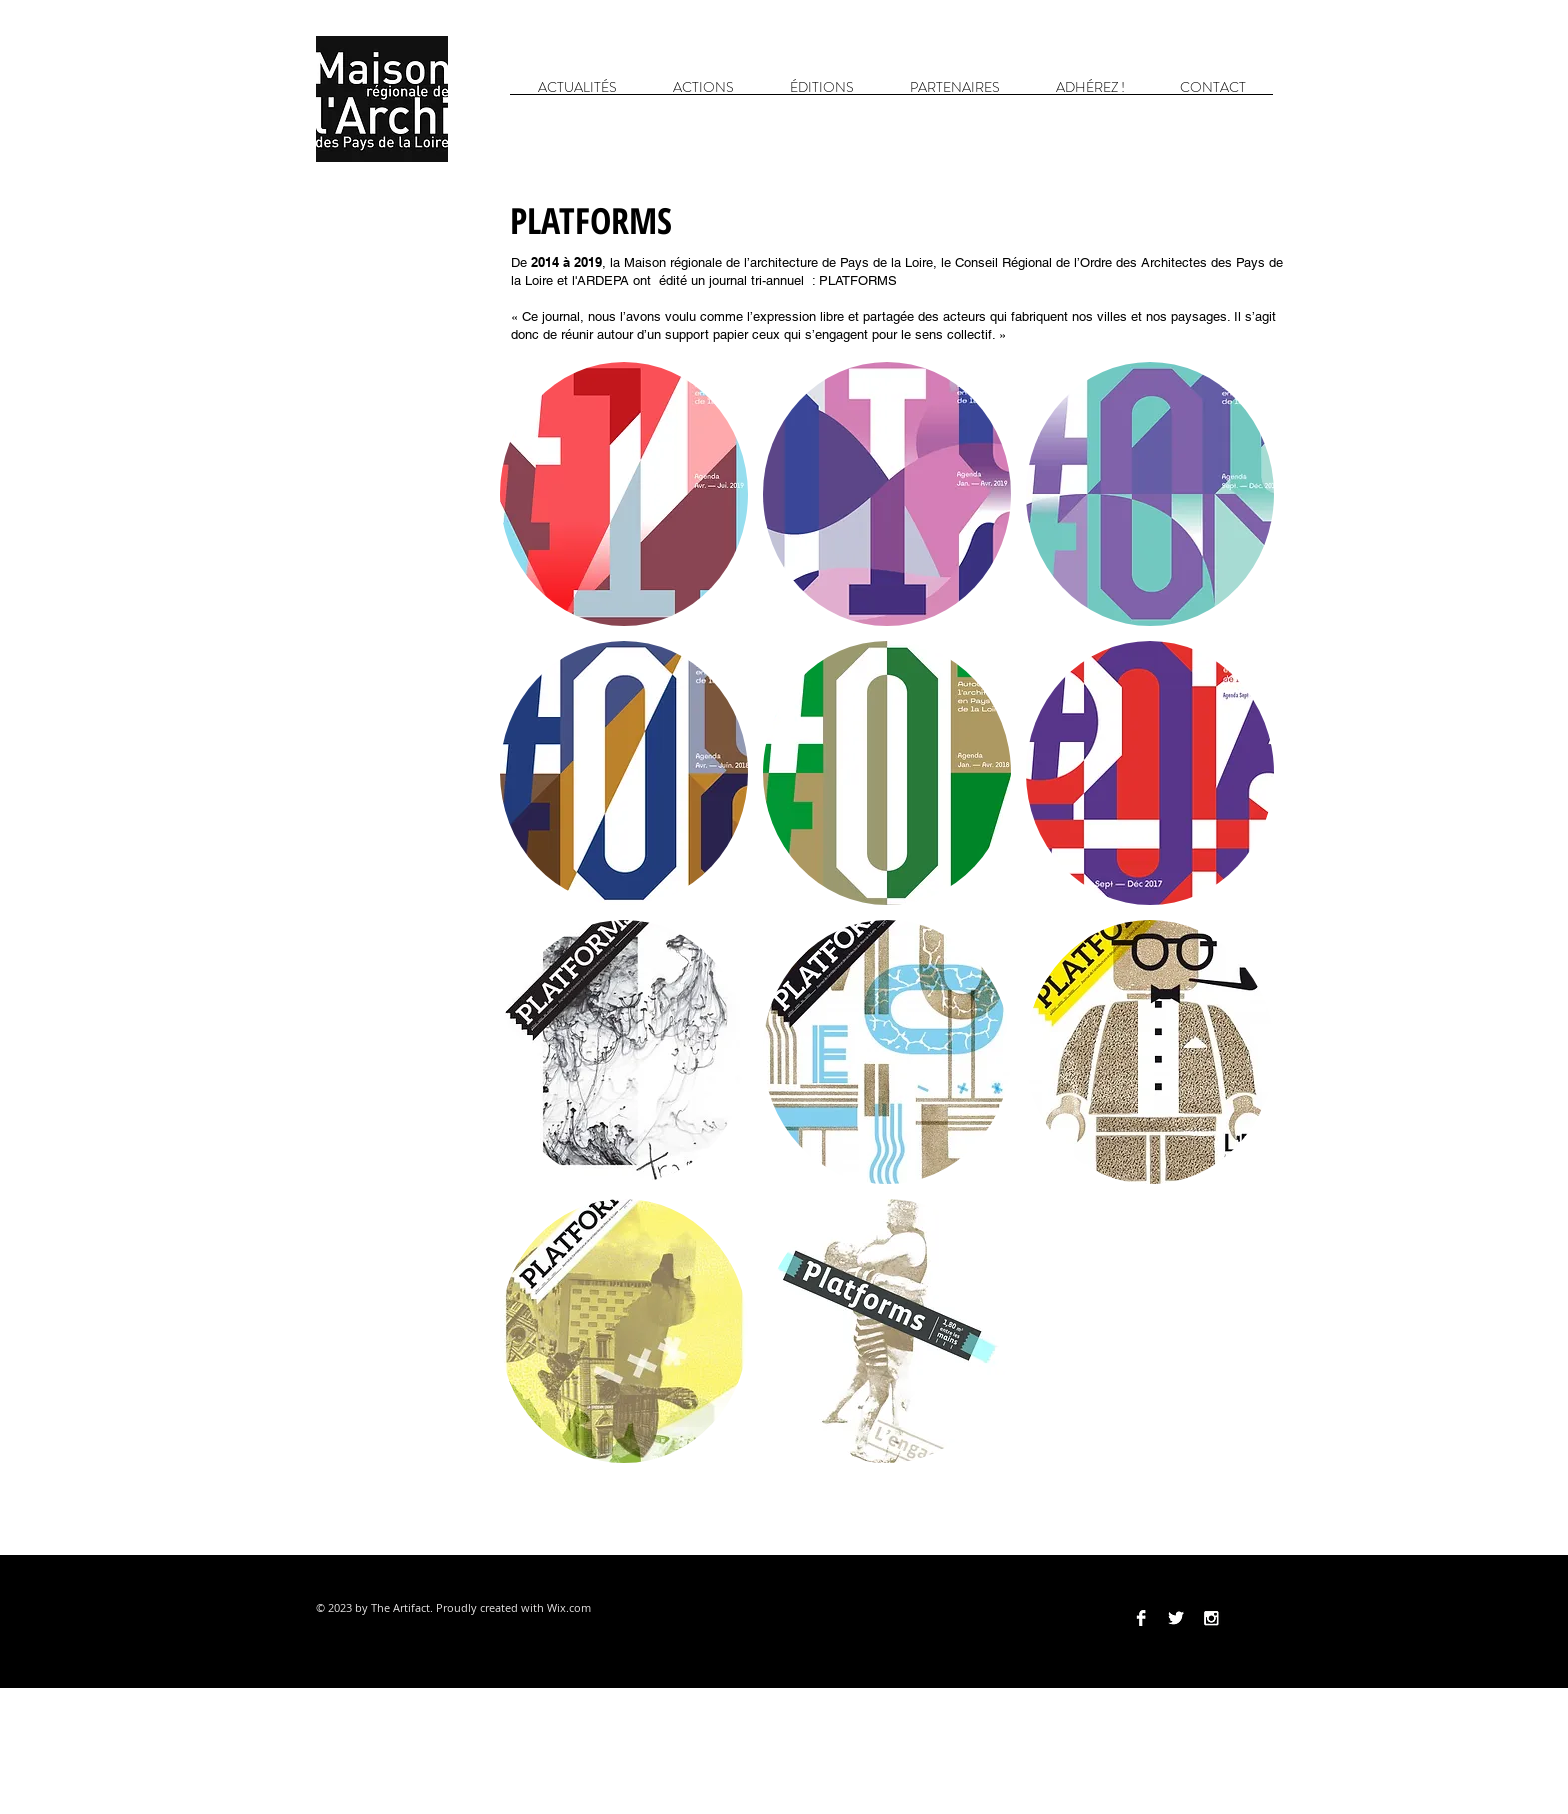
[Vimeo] (1246, 1618)
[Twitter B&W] (1176, 1618)
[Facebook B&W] (1141, 1618)
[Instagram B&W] (1211, 1618)
